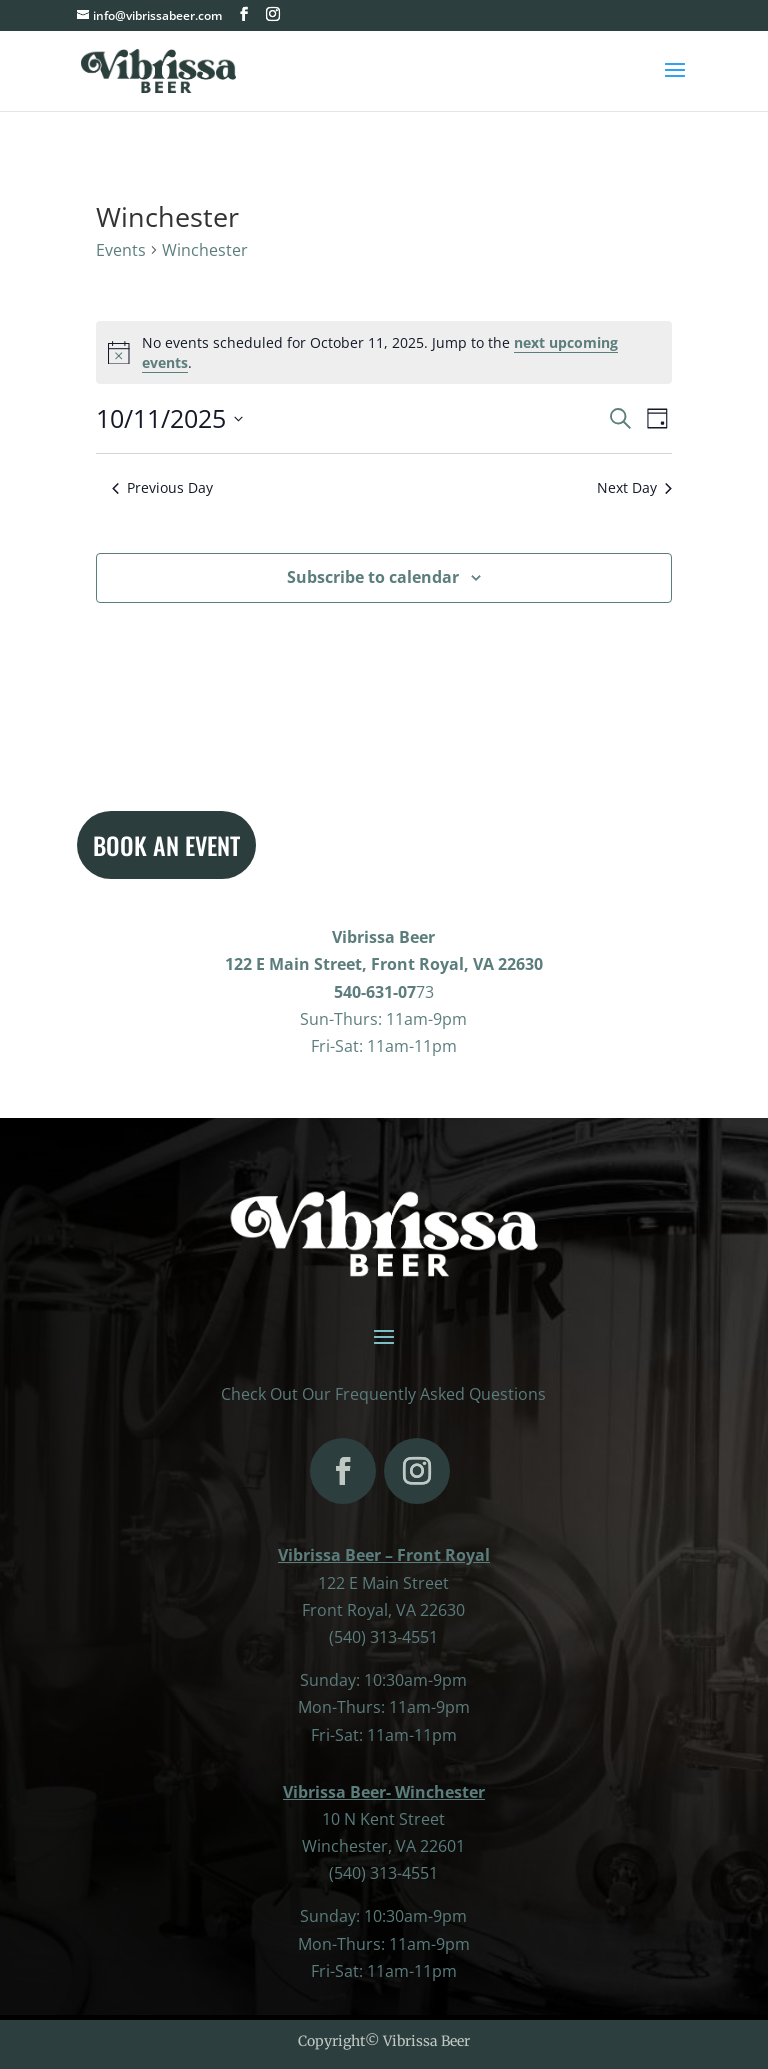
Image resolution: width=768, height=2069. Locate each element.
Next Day (634, 487)
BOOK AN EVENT (166, 845)
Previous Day (162, 487)
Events (121, 250)
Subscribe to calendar (373, 577)
